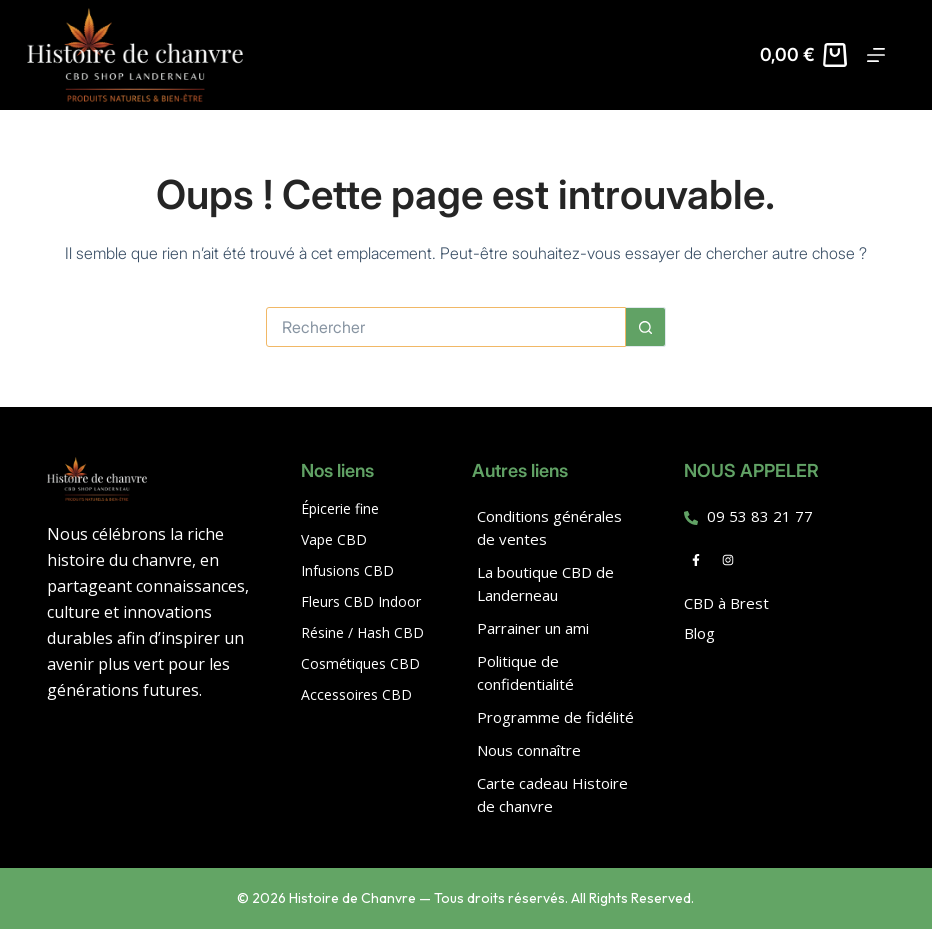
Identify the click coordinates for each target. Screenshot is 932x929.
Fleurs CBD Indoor (361, 601)
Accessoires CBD (356, 694)
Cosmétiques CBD (360, 663)
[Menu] (876, 55)
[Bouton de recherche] (646, 327)
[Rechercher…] (446, 327)
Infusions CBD (347, 570)
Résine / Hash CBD (362, 632)
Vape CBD (334, 539)
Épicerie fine (340, 508)
